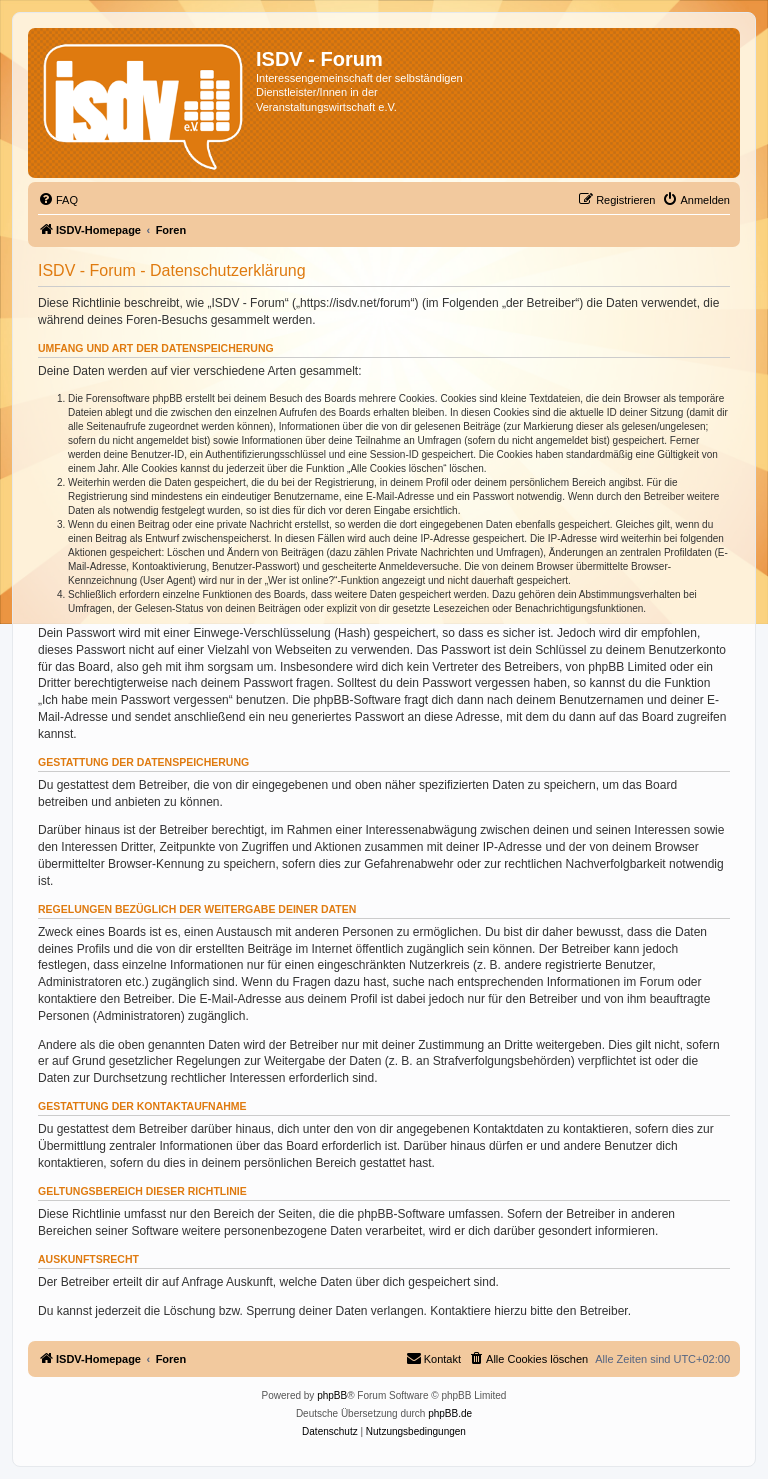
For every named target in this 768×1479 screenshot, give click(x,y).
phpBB (332, 1395)
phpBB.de (450, 1413)
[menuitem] (58, 200)
